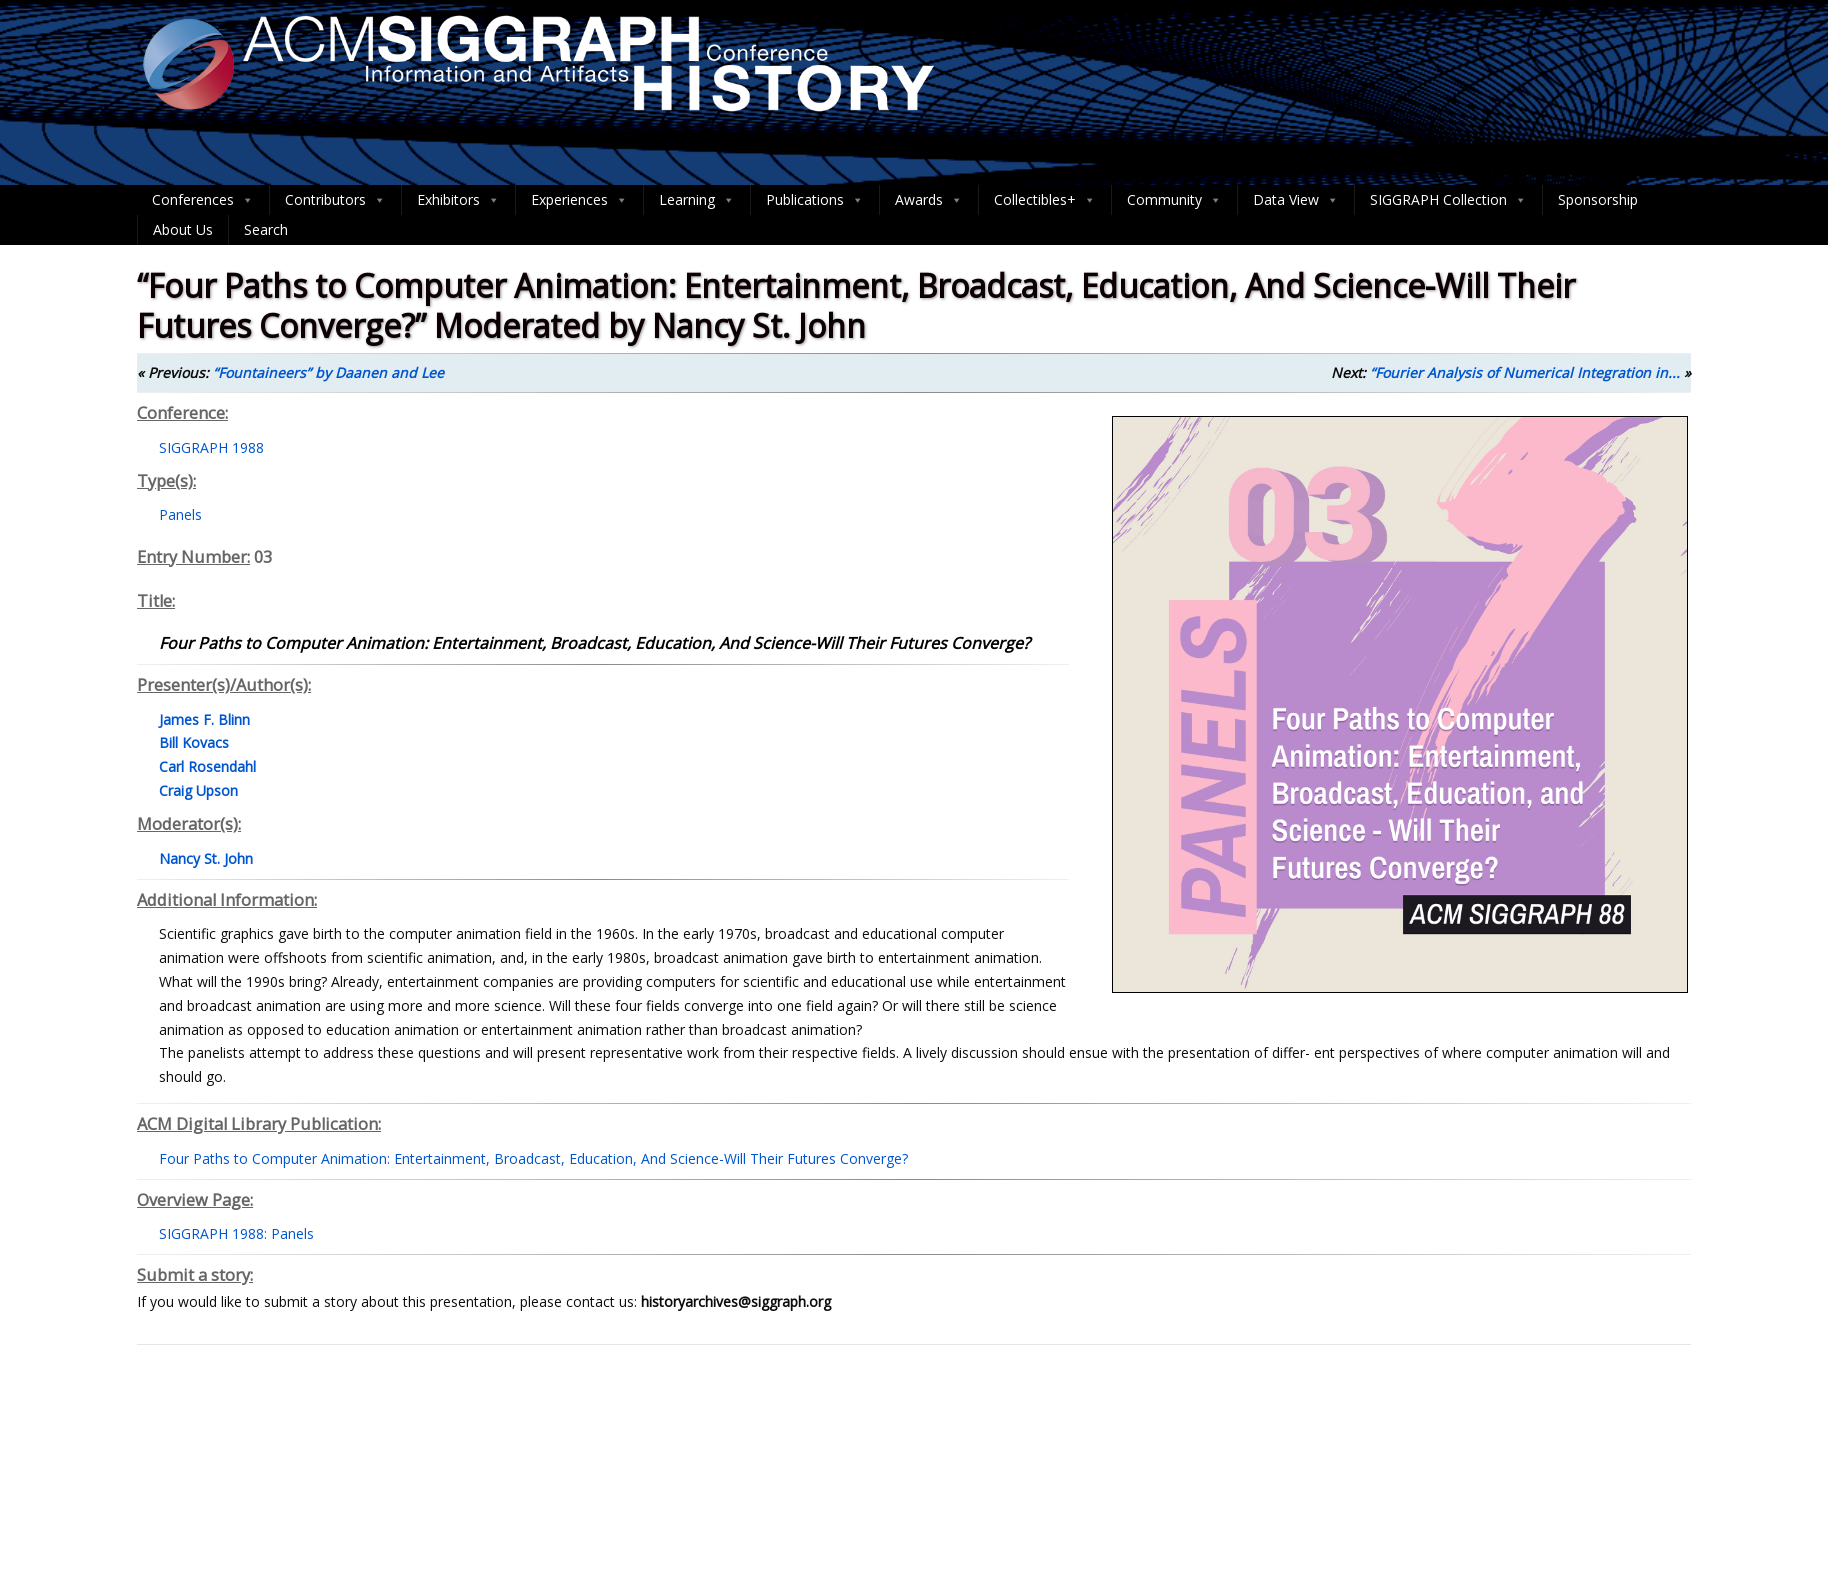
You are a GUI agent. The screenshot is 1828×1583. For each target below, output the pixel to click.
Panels (180, 514)
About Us (183, 229)
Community (1174, 200)
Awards (929, 200)
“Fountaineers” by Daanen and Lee (328, 372)
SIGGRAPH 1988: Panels (236, 1233)
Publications (815, 200)
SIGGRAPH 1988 (211, 447)
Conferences (203, 200)
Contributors (335, 200)
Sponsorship (1598, 199)
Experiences (579, 200)
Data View (1296, 200)
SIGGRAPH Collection (1448, 200)
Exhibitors (458, 200)
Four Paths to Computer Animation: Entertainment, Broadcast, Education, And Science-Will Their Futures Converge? (533, 1158)
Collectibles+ (1045, 200)
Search (266, 229)
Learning (697, 200)
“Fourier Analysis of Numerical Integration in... (1525, 372)
